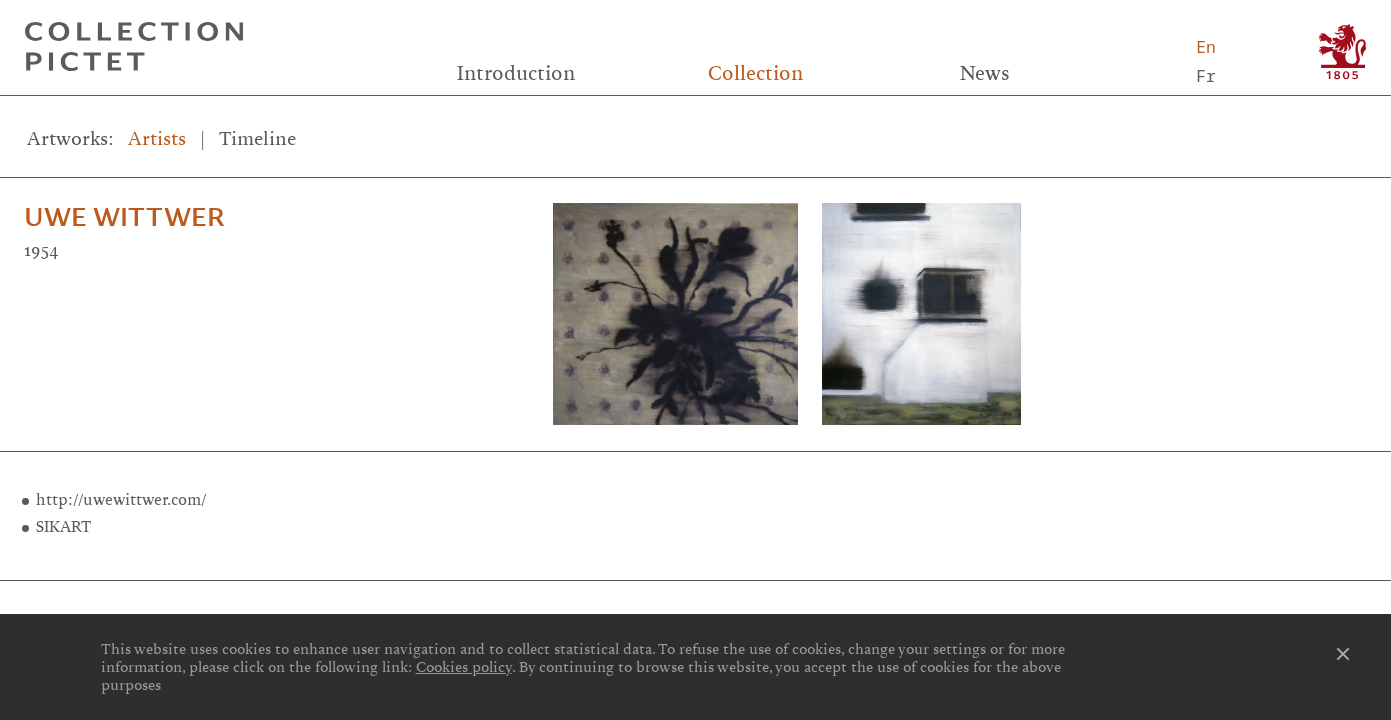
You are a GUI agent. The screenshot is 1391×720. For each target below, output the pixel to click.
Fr (1206, 76)
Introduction (516, 73)
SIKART (63, 526)
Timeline (257, 139)
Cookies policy (464, 667)
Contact (1146, 610)
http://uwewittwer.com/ (121, 499)
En (1206, 47)
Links (244, 610)
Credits (695, 610)
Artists (157, 139)
